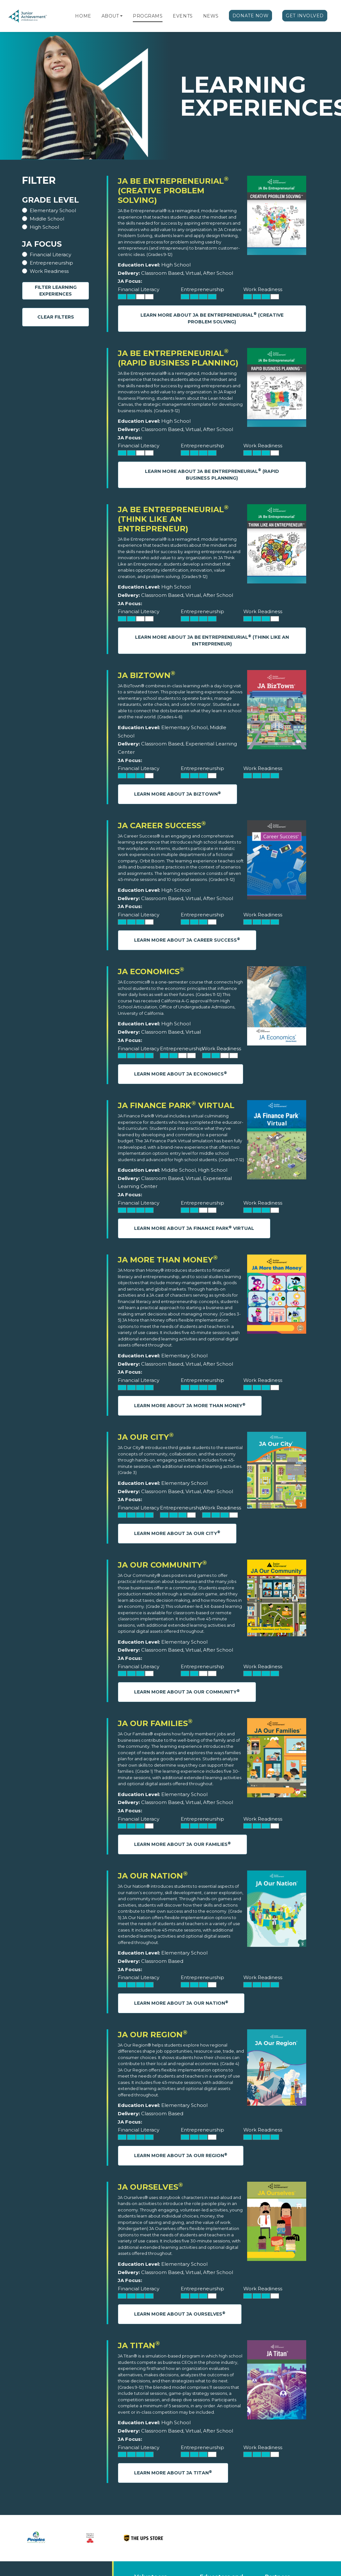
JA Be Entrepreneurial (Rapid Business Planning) (178, 358)
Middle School (47, 219)
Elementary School (53, 210)
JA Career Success (162, 825)
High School (44, 227)
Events (183, 16)
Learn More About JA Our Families (182, 1844)
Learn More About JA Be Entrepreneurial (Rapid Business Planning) (212, 474)
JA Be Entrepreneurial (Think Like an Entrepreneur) (173, 519)
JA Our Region (152, 2034)
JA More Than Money (168, 1259)
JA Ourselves (150, 2187)
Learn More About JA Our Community (187, 1692)
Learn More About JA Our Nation (181, 2003)
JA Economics (151, 971)
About (110, 16)
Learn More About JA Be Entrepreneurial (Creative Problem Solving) (212, 318)
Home (83, 16)
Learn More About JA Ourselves (179, 2314)
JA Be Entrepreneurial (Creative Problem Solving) (173, 190)
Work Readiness (49, 271)
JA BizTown (146, 675)
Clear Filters (55, 317)
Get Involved (305, 16)
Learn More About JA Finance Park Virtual (194, 1228)
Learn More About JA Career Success (187, 940)
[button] (121, 16)
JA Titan (139, 2345)
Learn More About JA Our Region (180, 2155)
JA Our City (146, 1437)
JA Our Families (155, 1723)
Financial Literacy (50, 254)
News (211, 16)
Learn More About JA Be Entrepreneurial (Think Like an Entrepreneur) (212, 640)
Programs (148, 16)
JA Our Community (162, 1565)
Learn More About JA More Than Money (190, 1405)
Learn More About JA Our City (177, 1533)
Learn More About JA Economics (180, 1074)
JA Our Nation (153, 1875)
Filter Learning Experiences (56, 290)
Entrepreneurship (51, 263)
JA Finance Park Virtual (176, 1105)
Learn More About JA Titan (173, 2473)
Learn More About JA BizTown (177, 794)
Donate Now (250, 16)
